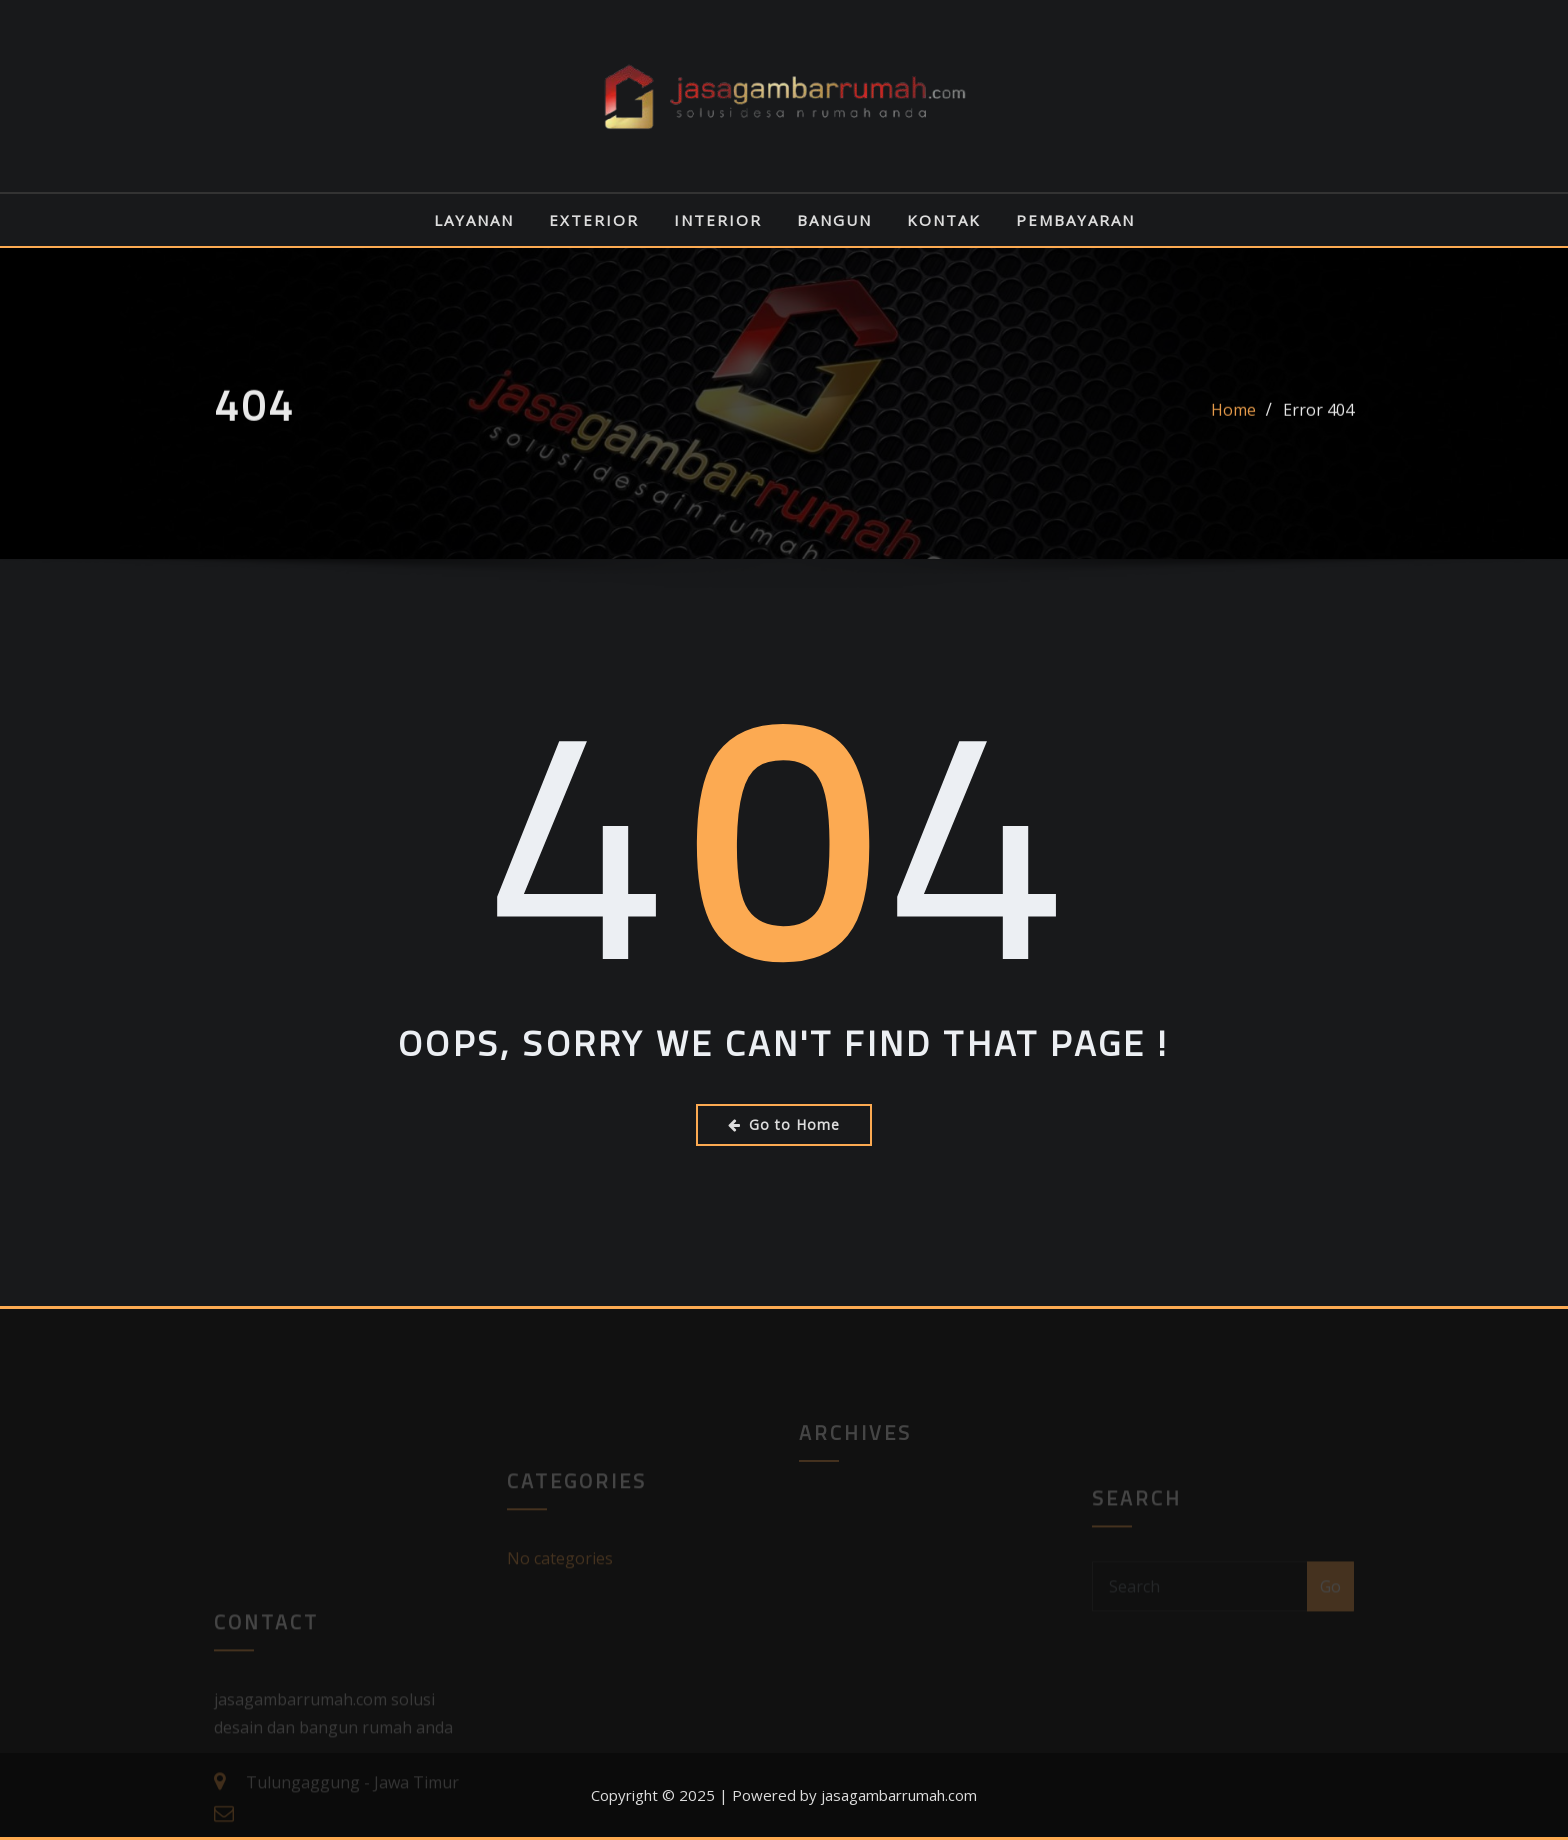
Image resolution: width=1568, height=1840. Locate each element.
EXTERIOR (594, 220)
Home (1233, 420)
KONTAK (944, 220)
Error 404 (1318, 420)
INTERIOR (718, 220)
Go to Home (784, 1124)
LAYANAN (474, 220)
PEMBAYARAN (1075, 220)
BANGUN (834, 220)
